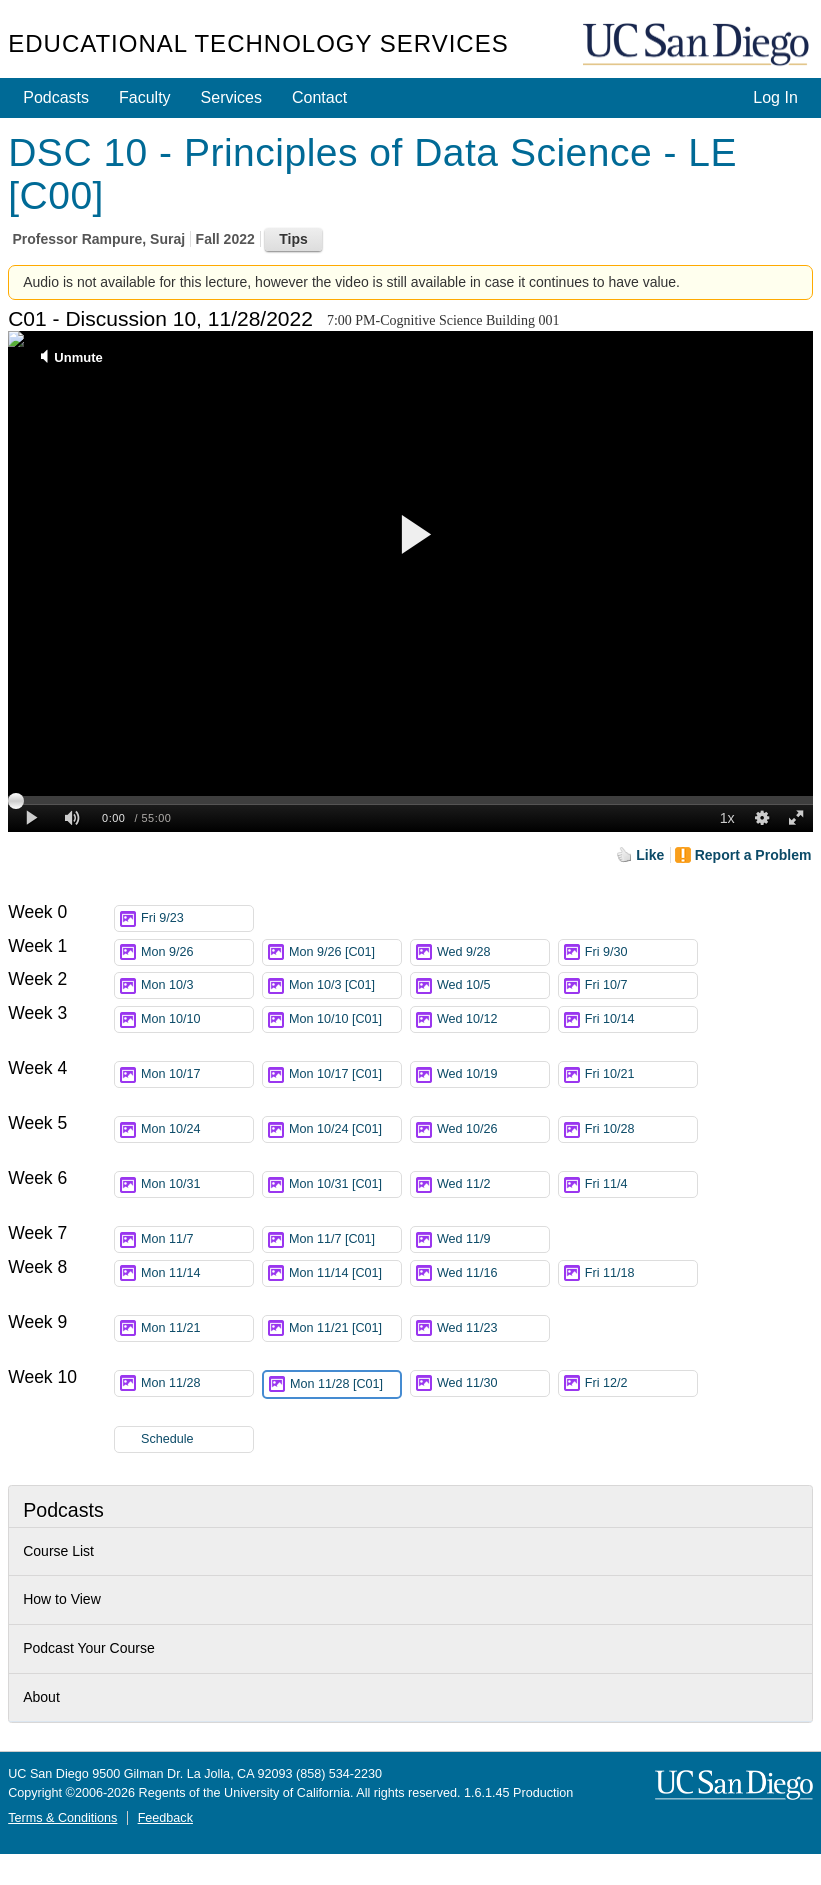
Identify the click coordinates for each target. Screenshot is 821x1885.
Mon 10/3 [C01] (345, 985)
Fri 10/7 (641, 985)
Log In (775, 97)
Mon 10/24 (197, 1129)
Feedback (165, 1818)
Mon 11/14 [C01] (345, 1276)
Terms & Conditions (62, 1818)
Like (650, 855)
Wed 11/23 (493, 1328)
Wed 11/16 (493, 1273)
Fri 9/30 (641, 952)
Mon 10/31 (197, 1184)
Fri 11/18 (641, 1273)
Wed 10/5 (493, 985)
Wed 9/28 (493, 952)
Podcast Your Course (89, 1648)
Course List (58, 1551)
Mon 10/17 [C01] (345, 1077)
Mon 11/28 (197, 1383)
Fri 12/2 (641, 1383)
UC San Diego (698, 45)
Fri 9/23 (197, 918)
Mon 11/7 (197, 1239)
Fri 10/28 (641, 1129)
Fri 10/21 (641, 1074)
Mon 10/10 (197, 1019)
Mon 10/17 (197, 1074)
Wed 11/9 (493, 1239)
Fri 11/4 (641, 1184)
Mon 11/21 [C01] (345, 1331)
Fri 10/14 (641, 1019)
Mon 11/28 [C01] (345, 1388)
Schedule (167, 1439)
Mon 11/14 (197, 1273)
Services (231, 97)
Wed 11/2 (493, 1184)
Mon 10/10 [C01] (345, 1022)
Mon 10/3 (197, 985)
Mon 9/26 (197, 952)
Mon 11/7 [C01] (345, 1239)
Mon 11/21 (197, 1328)
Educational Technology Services (258, 43)
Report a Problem (753, 855)
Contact (319, 97)
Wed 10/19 (493, 1074)
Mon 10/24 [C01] (345, 1132)
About (41, 1697)
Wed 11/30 (493, 1383)
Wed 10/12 (493, 1019)
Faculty (145, 97)
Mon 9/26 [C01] (345, 952)
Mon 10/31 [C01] (345, 1187)
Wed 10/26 (493, 1129)
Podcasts (56, 97)
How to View (62, 1599)
